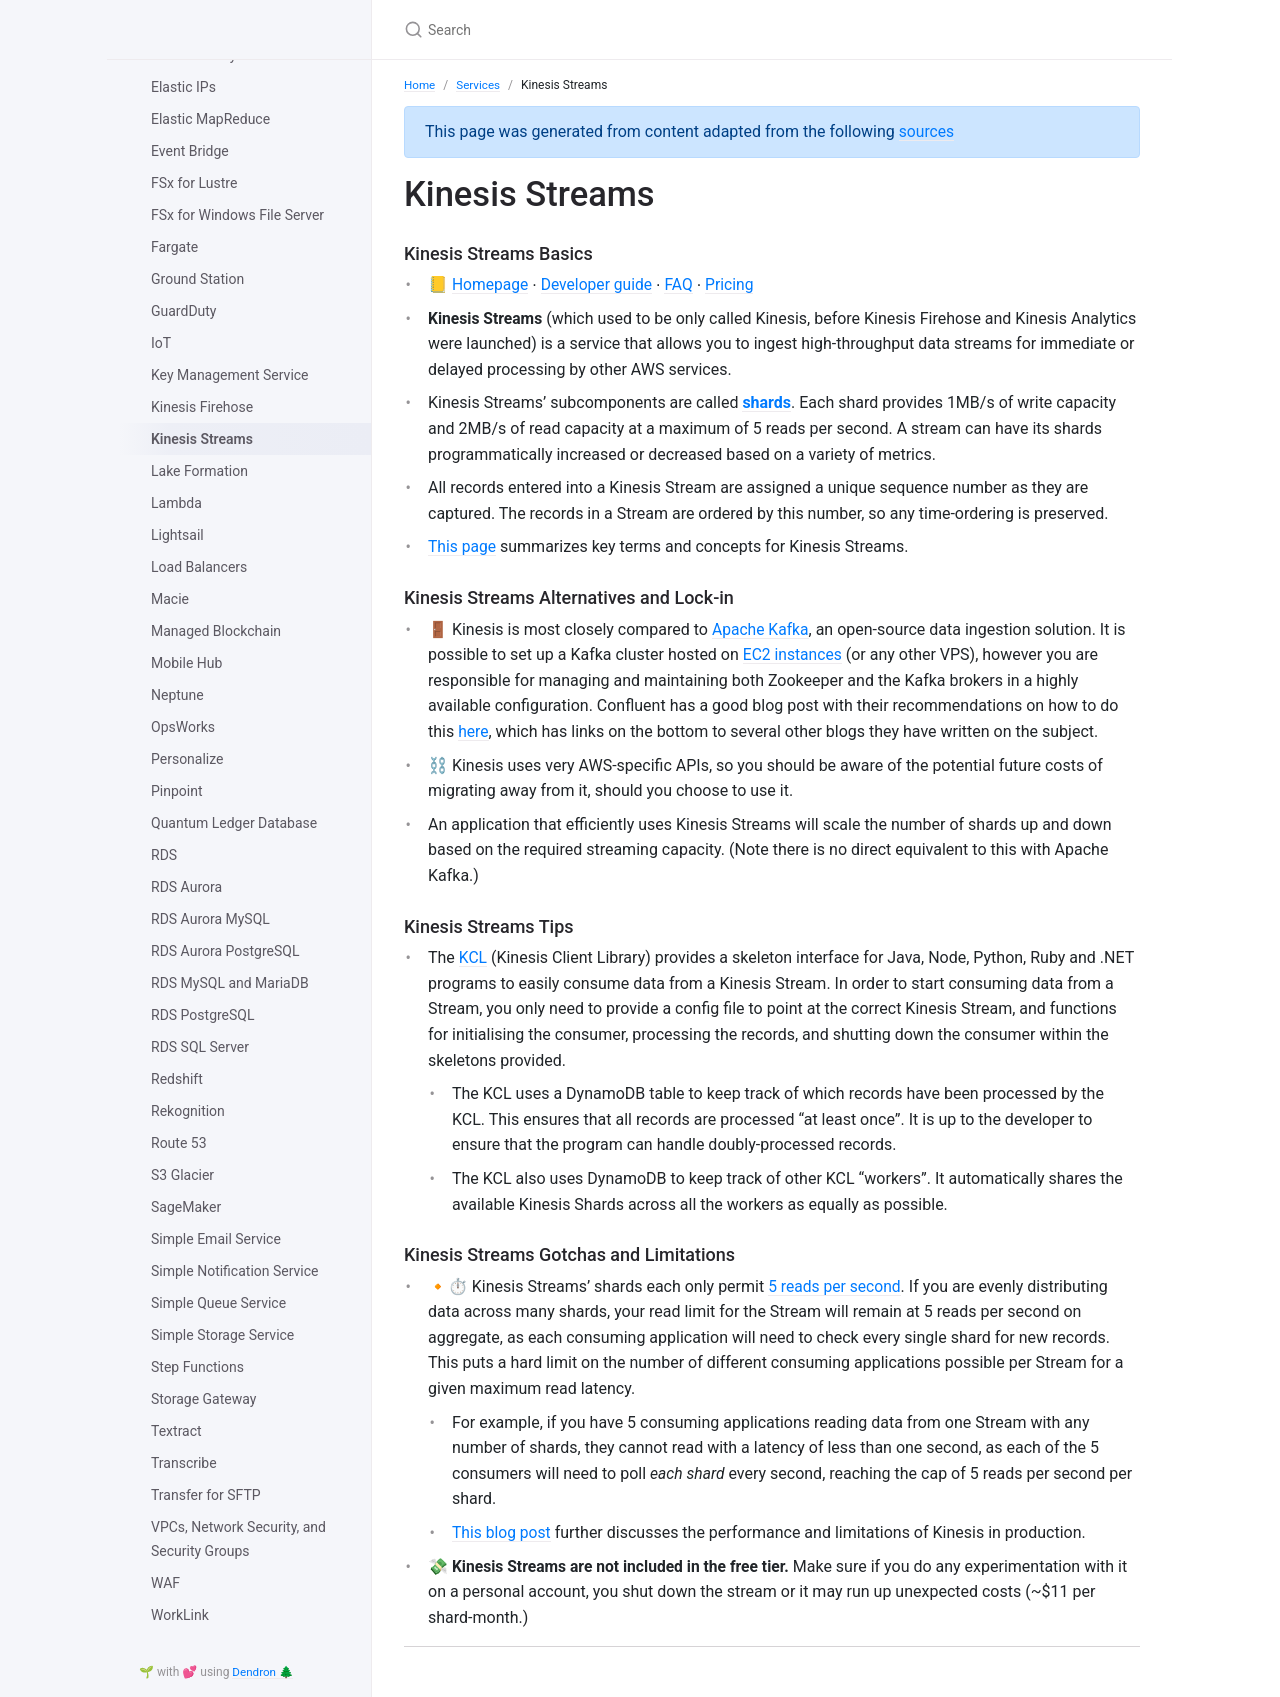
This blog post (502, 1533)
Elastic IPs (183, 87)
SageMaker (186, 1207)
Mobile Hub (186, 663)
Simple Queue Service (218, 1303)
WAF (165, 1583)
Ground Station (197, 279)
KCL (473, 958)
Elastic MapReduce (210, 119)
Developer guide (600, 285)
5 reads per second (836, 1287)
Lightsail (177, 535)
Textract (176, 1431)
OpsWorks (183, 727)
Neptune (177, 695)
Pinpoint (177, 791)
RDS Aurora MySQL (210, 919)
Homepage (491, 285)
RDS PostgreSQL (203, 1015)
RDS (164, 855)
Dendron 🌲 (263, 1672)
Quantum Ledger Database (234, 823)
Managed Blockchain (216, 631)
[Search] (640, 29)
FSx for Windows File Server (237, 215)
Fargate (174, 247)
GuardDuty (184, 311)
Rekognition (188, 1111)
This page (463, 548)
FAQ (683, 285)
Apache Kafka (761, 630)
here (473, 732)
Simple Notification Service (235, 1271)
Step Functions (197, 1367)
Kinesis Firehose (202, 407)
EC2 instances (793, 656)
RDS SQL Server (200, 1047)
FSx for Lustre (194, 183)
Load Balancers (199, 567)
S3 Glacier (182, 1175)
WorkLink (180, 1615)
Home (420, 85)
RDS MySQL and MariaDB (230, 983)
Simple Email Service (216, 1239)
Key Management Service (230, 375)
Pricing (735, 285)
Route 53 (179, 1143)
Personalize (187, 759)
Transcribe (184, 1463)
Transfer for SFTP (206, 1495)
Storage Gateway (203, 1399)
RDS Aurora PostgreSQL (225, 951)
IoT (161, 343)
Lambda (176, 503)
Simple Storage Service (222, 1335)
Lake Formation (199, 471)
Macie (170, 599)
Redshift (177, 1079)
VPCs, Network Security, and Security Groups (238, 1539)
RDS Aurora (186, 887)
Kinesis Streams (202, 439)
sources (927, 131)
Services (479, 85)
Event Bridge (190, 151)
